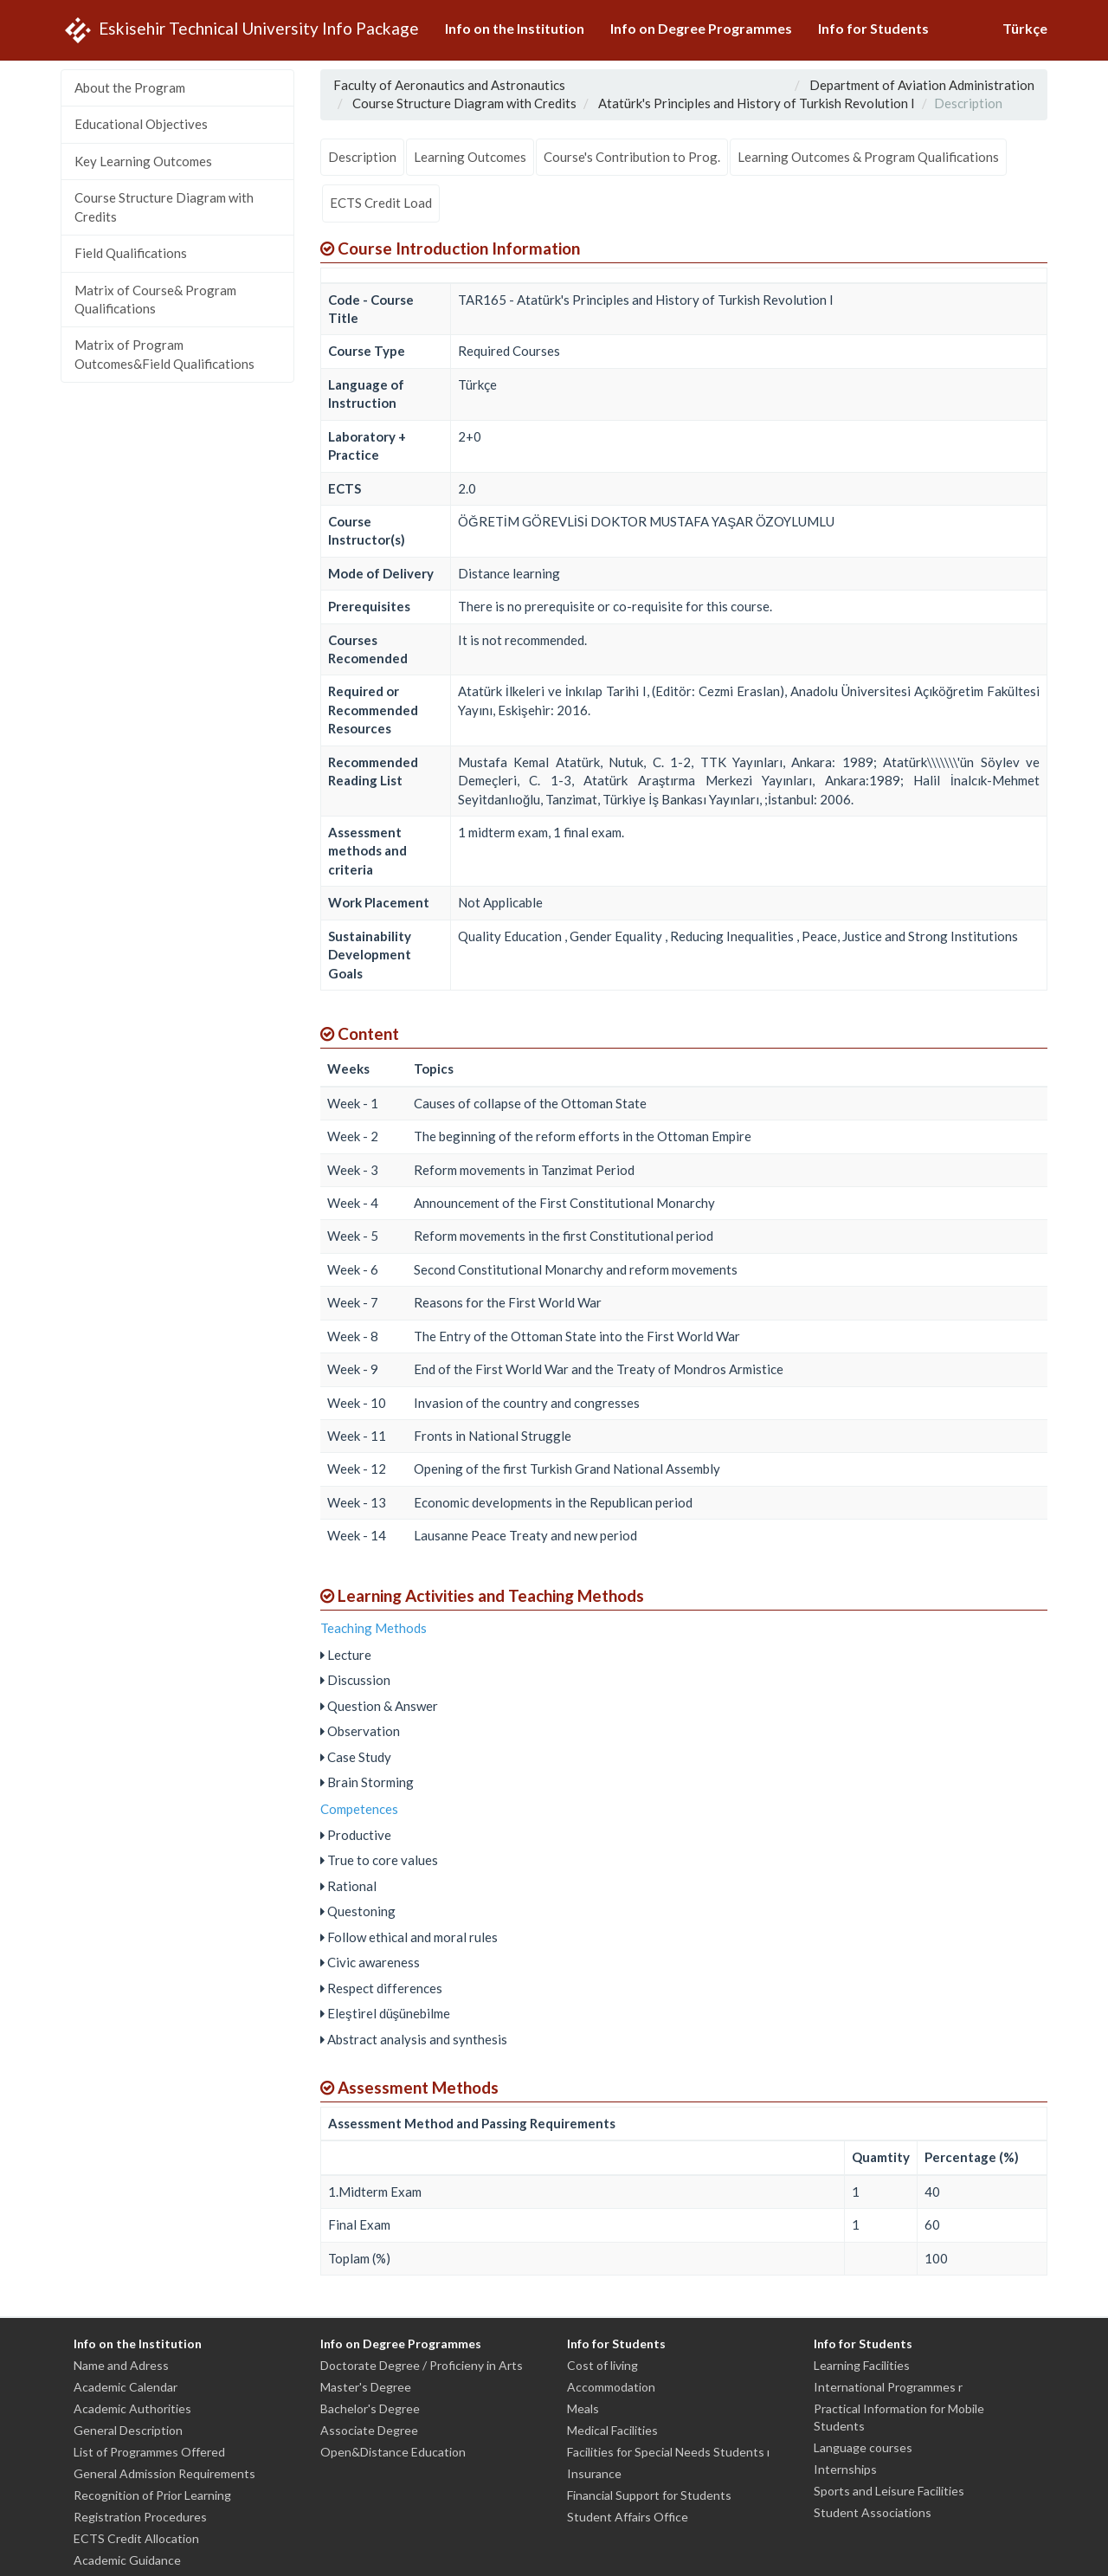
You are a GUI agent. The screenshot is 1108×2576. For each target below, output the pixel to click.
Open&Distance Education (393, 2451)
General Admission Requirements (164, 2473)
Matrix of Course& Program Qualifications (155, 299)
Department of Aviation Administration (921, 85)
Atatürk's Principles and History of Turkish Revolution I (756, 103)
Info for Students (873, 28)
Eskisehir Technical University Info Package (240, 30)
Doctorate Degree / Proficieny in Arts (421, 2365)
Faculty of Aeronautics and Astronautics (449, 85)
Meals (583, 2408)
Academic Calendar (125, 2386)
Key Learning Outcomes (143, 161)
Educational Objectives (141, 124)
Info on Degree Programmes (701, 28)
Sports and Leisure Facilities (889, 2490)
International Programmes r (888, 2386)
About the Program (129, 87)
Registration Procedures (140, 2516)
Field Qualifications (130, 253)
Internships (845, 2469)
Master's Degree (365, 2386)
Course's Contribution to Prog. (632, 157)
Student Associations (872, 2512)
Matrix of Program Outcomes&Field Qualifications (164, 354)
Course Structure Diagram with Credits (164, 206)
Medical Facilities (612, 2430)
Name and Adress (121, 2365)
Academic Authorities (132, 2408)
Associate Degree (369, 2430)
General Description (128, 2430)
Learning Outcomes (470, 157)
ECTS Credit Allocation (136, 2538)
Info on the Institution (514, 28)
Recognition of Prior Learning (152, 2495)
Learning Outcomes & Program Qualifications (868, 157)
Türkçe (1024, 28)
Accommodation (611, 2386)
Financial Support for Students (649, 2495)
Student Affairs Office (627, 2516)
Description (362, 157)
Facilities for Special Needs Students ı (668, 2451)
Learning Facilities (862, 2365)
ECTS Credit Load (381, 202)
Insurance (594, 2473)
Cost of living (602, 2365)
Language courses (863, 2447)
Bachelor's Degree (370, 2408)
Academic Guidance (127, 2560)
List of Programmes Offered (149, 2451)
